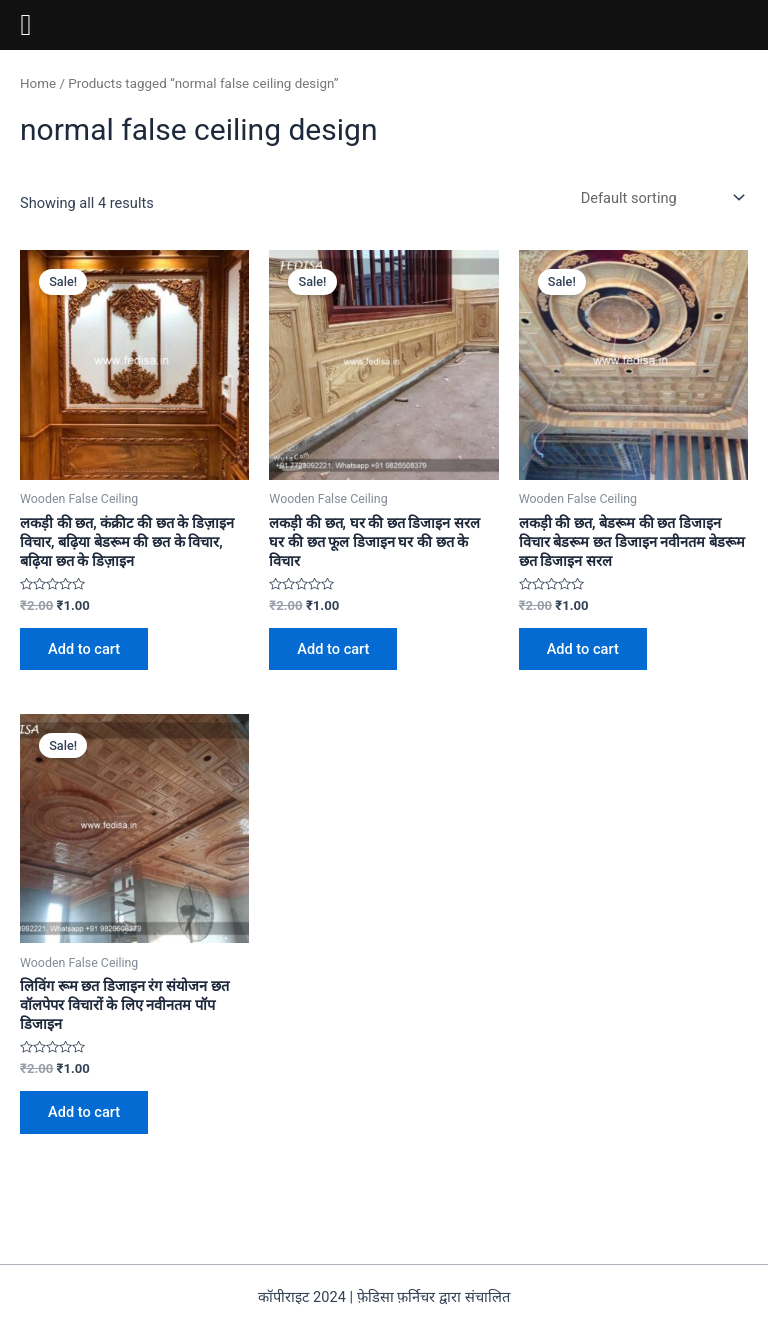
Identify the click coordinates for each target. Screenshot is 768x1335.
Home (38, 83)
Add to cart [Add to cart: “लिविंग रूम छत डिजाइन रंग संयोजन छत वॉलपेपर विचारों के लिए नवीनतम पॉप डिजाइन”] (84, 1112)
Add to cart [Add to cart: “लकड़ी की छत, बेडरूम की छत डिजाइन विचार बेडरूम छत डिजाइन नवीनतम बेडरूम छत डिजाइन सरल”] (583, 649)
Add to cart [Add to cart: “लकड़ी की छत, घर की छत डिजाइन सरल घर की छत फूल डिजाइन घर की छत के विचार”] (333, 649)
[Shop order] (660, 197)
